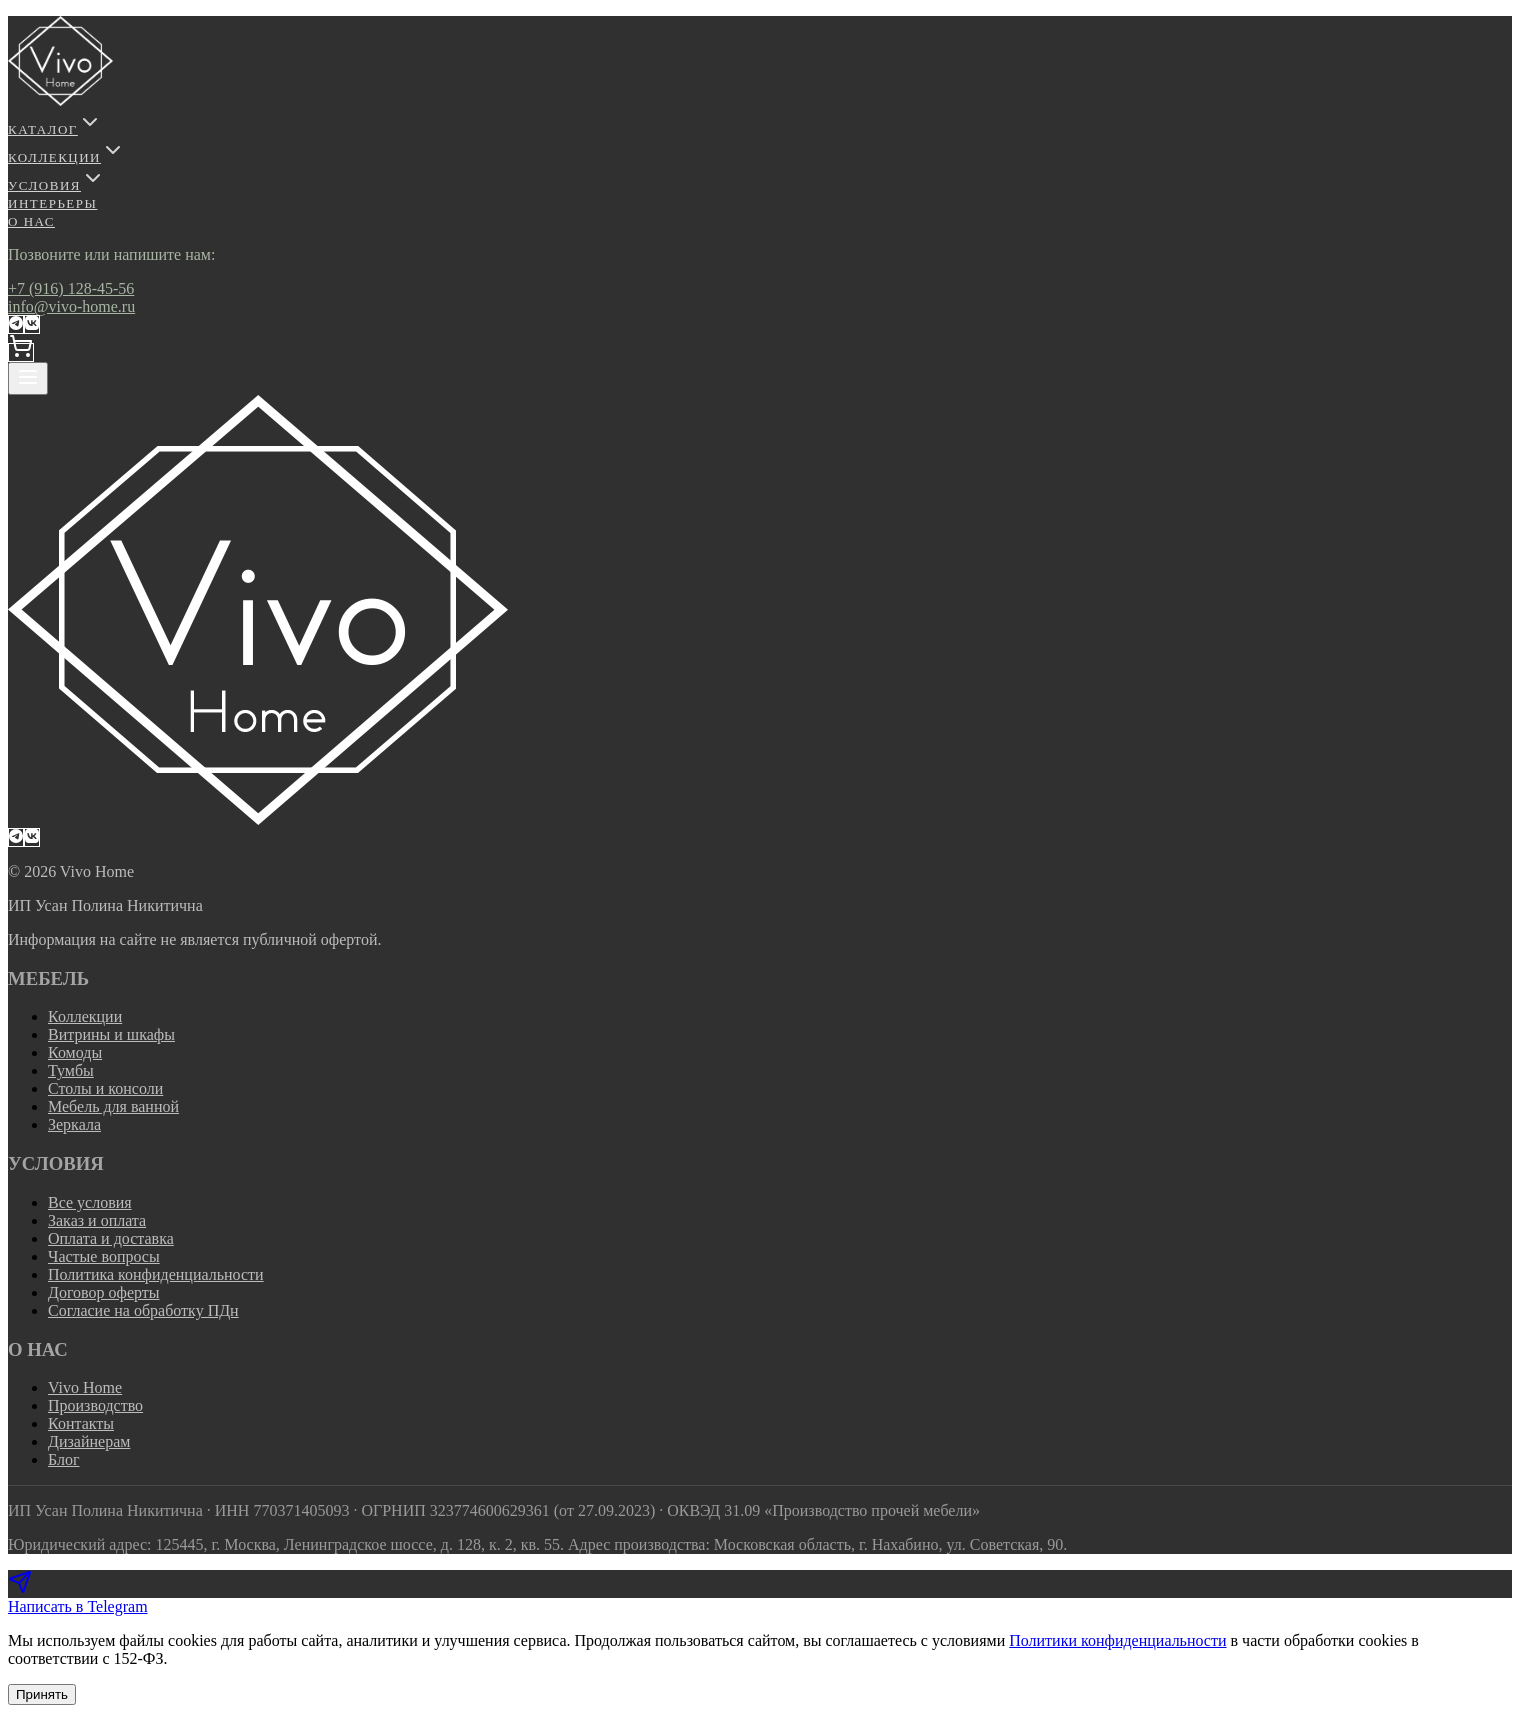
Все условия (90, 1202)
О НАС (31, 221)
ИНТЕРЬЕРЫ (52, 203)
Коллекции (85, 1016)
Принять (42, 1694)
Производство (95, 1405)
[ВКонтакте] (32, 324)
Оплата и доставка (111, 1238)
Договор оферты (104, 1292)
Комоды (75, 1052)
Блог (64, 1459)
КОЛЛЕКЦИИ (66, 157)
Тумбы (71, 1070)
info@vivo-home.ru (71, 306)
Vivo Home (85, 1387)
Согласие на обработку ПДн (143, 1310)
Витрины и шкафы (111, 1034)
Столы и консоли (105, 1088)
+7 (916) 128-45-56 (71, 288)
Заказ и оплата (97, 1220)
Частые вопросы (104, 1256)
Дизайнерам (89, 1441)
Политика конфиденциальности (156, 1274)
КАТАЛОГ (55, 129)
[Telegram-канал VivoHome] (16, 324)
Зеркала (74, 1124)
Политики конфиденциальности (1117, 1640)
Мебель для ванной (113, 1106)
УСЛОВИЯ (56, 185)
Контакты (81, 1423)
